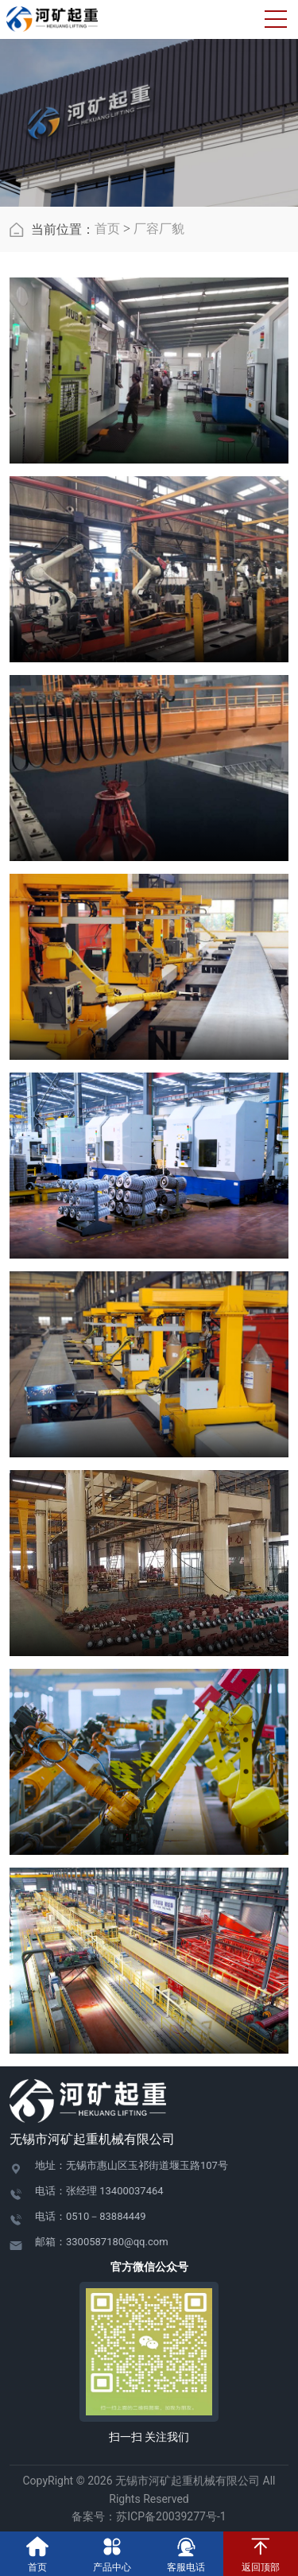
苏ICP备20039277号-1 (176, 2516)
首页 (107, 228)
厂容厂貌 (159, 228)
